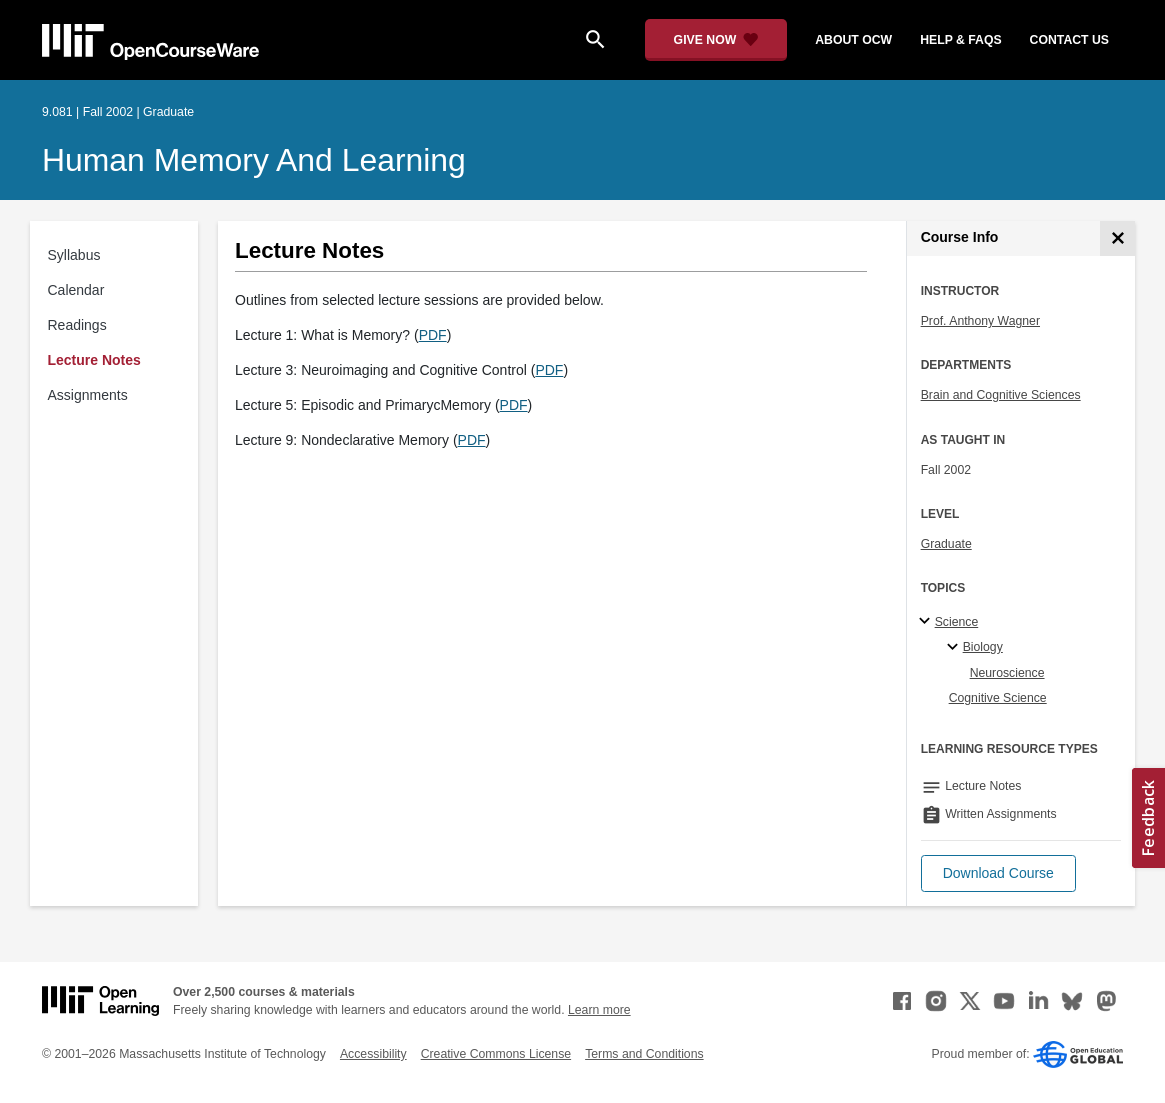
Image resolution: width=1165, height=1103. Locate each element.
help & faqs (960, 40)
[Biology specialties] (955, 648)
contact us (1069, 40)
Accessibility (373, 1054)
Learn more (599, 1010)
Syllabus (74, 255)
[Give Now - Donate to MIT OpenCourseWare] (716, 40)
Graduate (946, 544)
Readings (77, 325)
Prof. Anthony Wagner (980, 321)
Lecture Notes (94, 360)
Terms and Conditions (644, 1054)
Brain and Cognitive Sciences (1001, 395)
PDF (433, 335)
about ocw (853, 40)
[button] (998, 873)
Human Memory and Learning (254, 160)
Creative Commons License (496, 1054)
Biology (983, 647)
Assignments (88, 395)
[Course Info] (1117, 238)
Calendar (76, 290)
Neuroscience (1007, 673)
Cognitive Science (998, 698)
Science (957, 622)
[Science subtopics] (927, 622)
